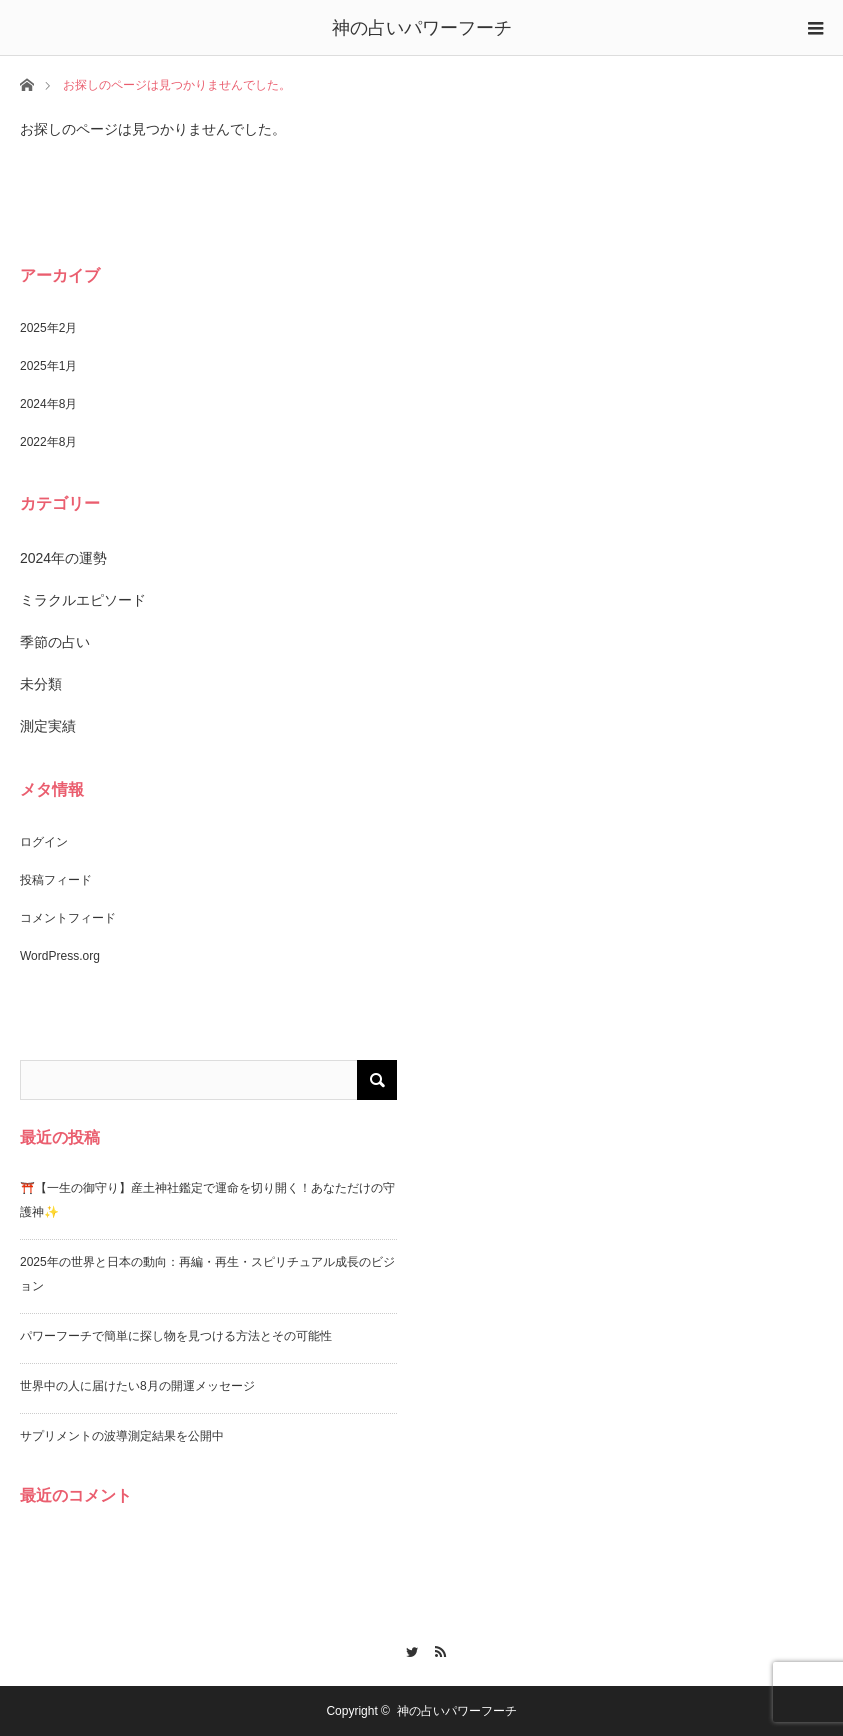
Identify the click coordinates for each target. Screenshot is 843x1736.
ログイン (44, 842)
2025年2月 (48, 328)
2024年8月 (48, 404)
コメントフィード (68, 918)
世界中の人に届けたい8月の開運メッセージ (137, 1386)
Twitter (407, 1649)
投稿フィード (56, 880)
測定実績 (48, 726)
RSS (435, 1649)
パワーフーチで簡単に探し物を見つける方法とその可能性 (176, 1336)
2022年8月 (48, 442)
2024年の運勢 (63, 558)
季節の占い (55, 642)
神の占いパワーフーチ (422, 28)
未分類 (41, 684)
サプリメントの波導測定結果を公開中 (122, 1436)
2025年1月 (48, 366)
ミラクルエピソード (83, 600)
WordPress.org (60, 956)
